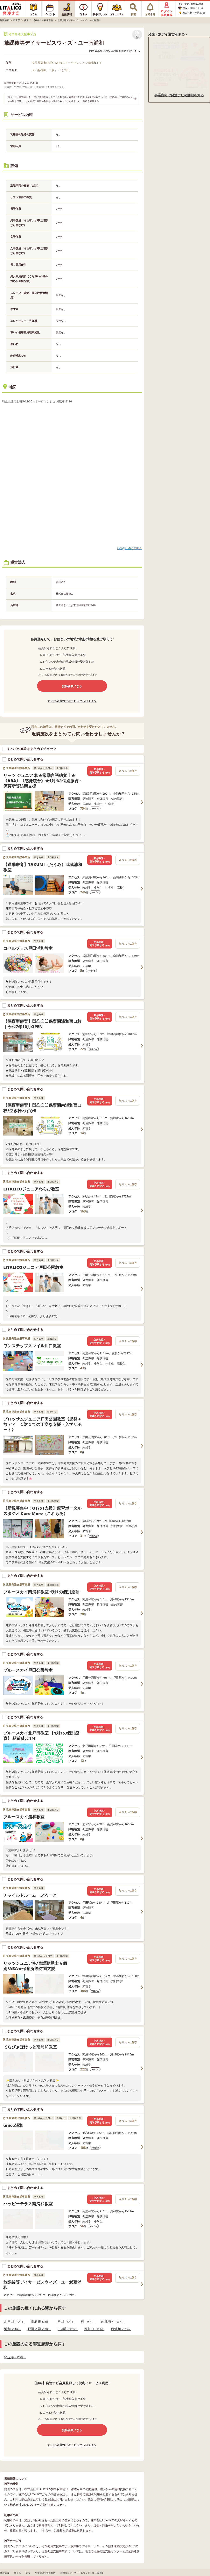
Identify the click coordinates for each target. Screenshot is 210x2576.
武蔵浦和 (113, 2321)
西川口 (94, 2329)
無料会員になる (72, 686)
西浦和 (121, 2329)
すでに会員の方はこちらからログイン (72, 701)
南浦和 (41, 2321)
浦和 (12, 2329)
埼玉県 (15, 2357)
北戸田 (14, 2321)
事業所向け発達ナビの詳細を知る (179, 95)
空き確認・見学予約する (100, 770)
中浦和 (67, 2329)
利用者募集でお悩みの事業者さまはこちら (114, 51)
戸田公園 (39, 2329)
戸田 (65, 2321)
